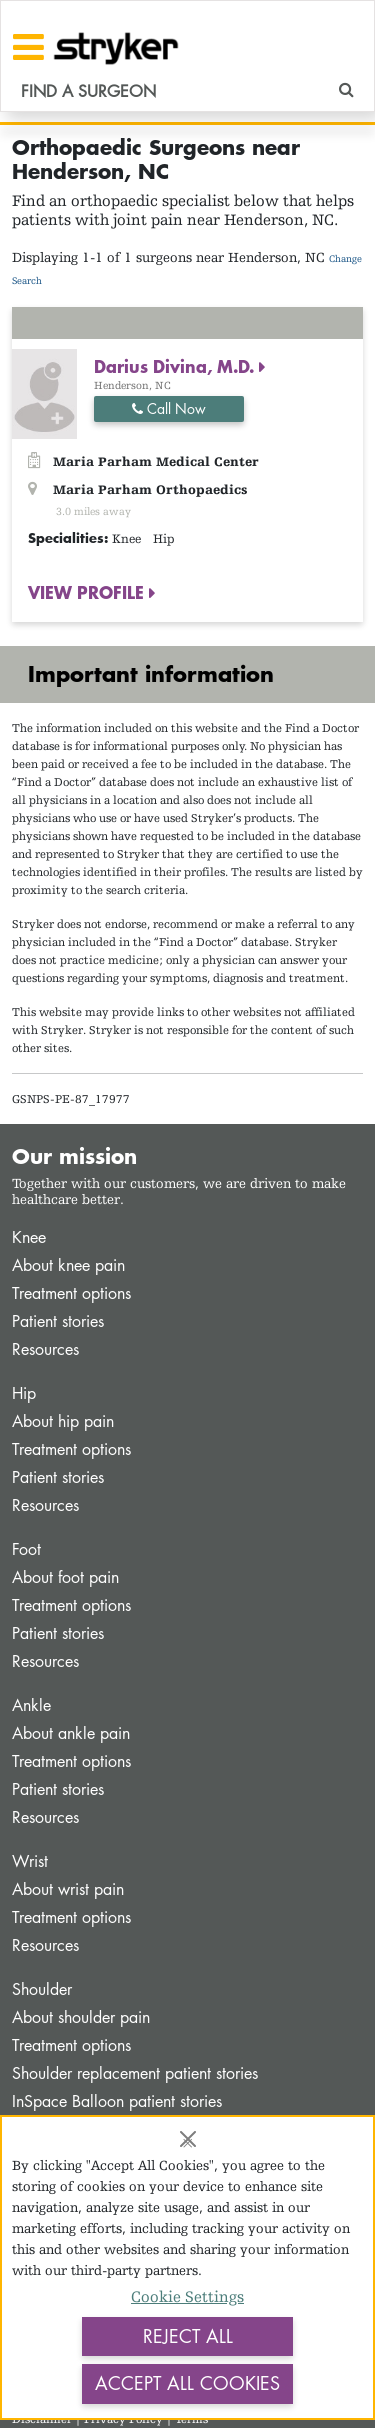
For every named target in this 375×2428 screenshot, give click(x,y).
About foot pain (65, 1577)
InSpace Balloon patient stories (117, 2101)
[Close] (188, 2139)
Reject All (188, 2336)
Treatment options (71, 1293)
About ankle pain (71, 1733)
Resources (45, 1349)
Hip (24, 1393)
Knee (29, 1237)
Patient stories (58, 1321)
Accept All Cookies (187, 2383)
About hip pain (63, 1421)
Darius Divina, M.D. (176, 366)
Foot (26, 1549)
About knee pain (68, 1265)
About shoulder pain (81, 2017)
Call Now (169, 408)
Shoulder (42, 1989)
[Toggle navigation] (28, 47)
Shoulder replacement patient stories (135, 2073)
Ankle (31, 1705)
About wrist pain (68, 1889)
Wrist (30, 1861)
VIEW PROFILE (88, 592)
